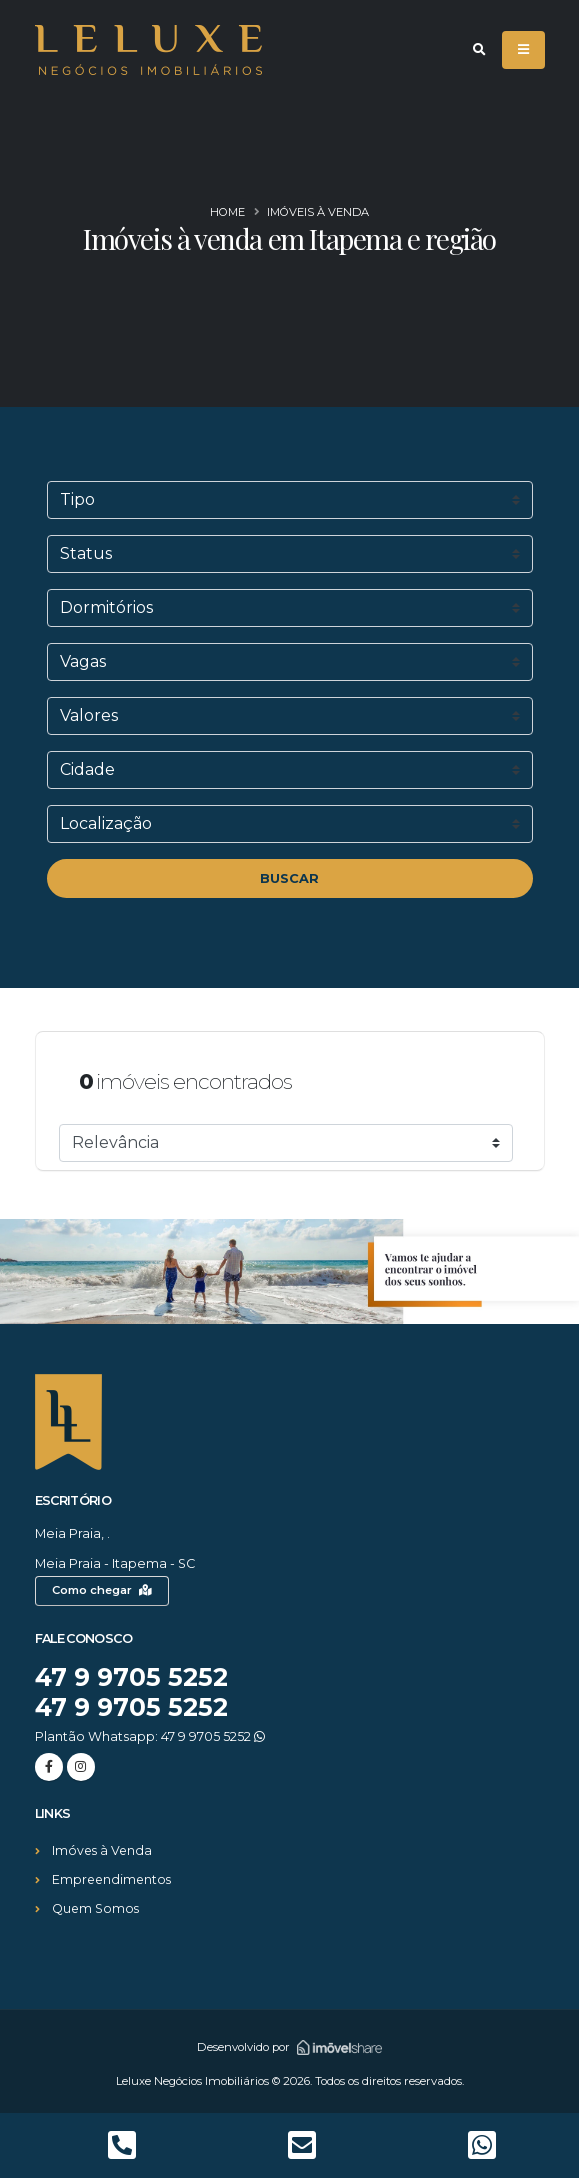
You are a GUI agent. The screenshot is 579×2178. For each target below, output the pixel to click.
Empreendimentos (113, 1879)
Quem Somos (96, 1908)
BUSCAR (289, 878)
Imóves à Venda (103, 1850)
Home (227, 212)
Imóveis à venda (318, 212)
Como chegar (102, 1590)
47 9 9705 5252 (132, 1677)
